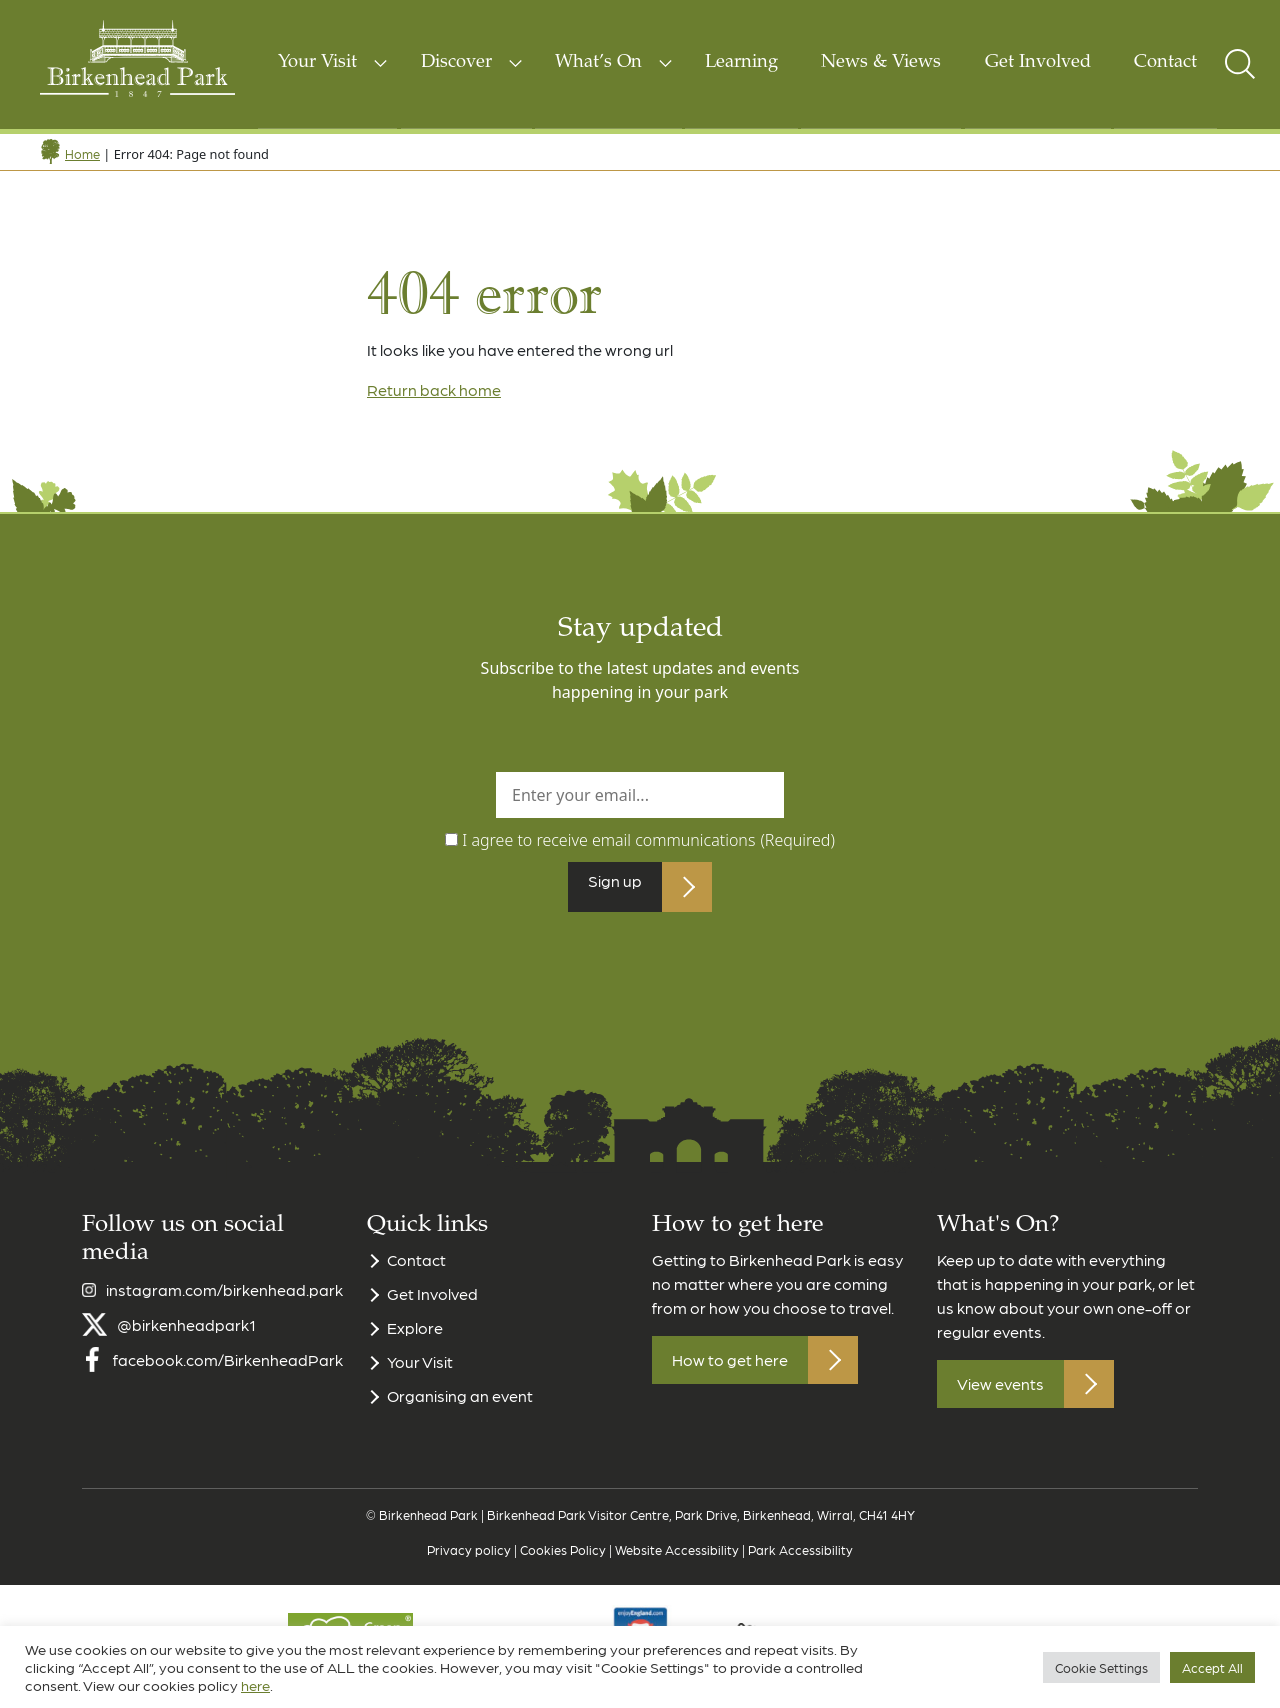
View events (1000, 1396)
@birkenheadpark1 (186, 1336)
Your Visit (317, 63)
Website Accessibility (677, 1561)
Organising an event (460, 1408)
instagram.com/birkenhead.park (224, 1301)
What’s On (598, 63)
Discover (456, 63)
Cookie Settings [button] (1101, 1667)
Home (82, 153)
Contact (1165, 63)
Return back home (434, 389)
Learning (741, 63)
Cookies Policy (563, 1561)
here (255, 1685)
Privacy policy (469, 1561)
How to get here (730, 1372)
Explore (415, 1340)
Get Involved (1038, 63)
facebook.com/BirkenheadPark (228, 1371)
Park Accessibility (800, 1561)
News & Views (881, 63)
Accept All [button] (1212, 1667)
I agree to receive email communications (648, 840)
